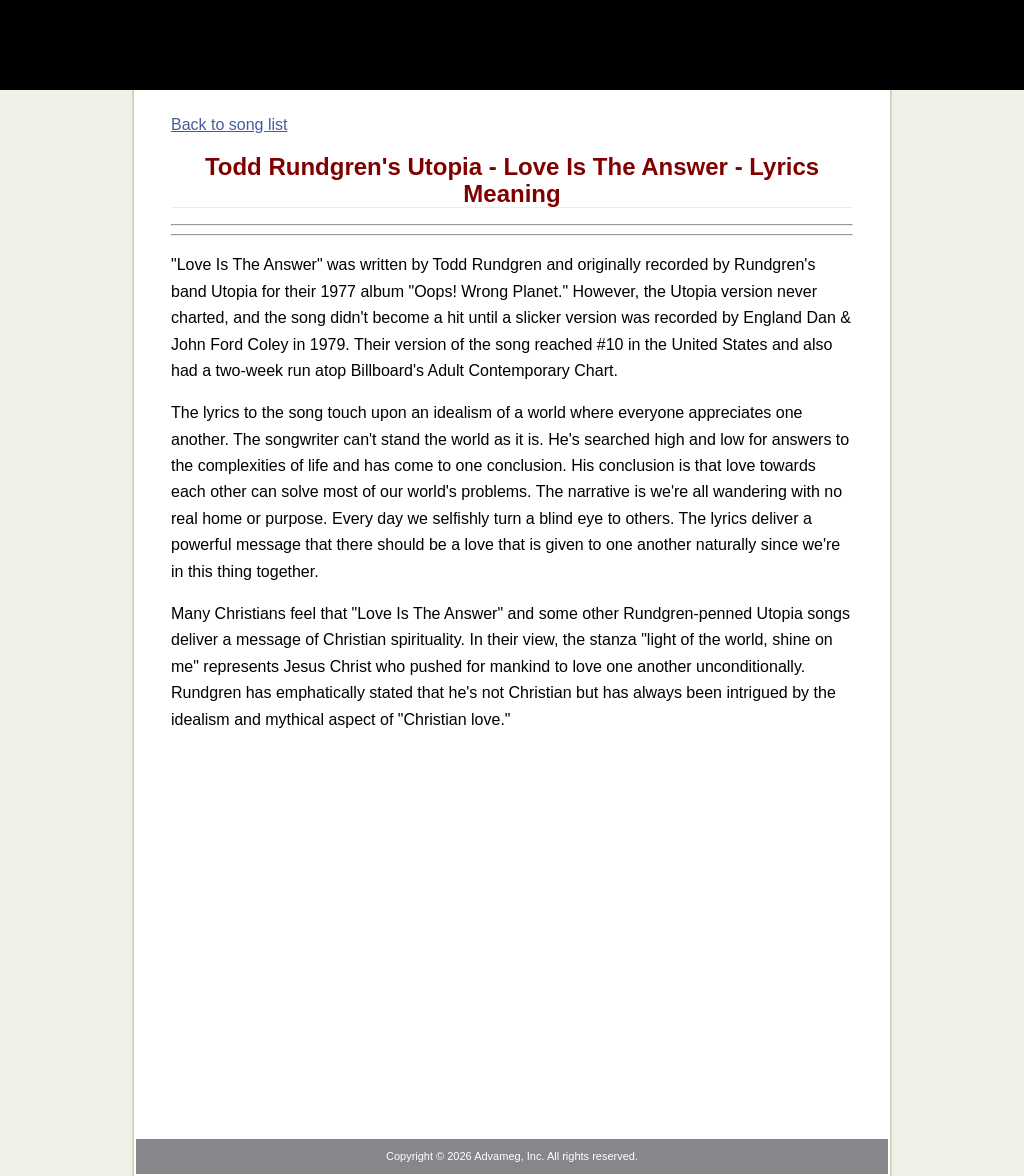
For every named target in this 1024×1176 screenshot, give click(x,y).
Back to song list (229, 124)
